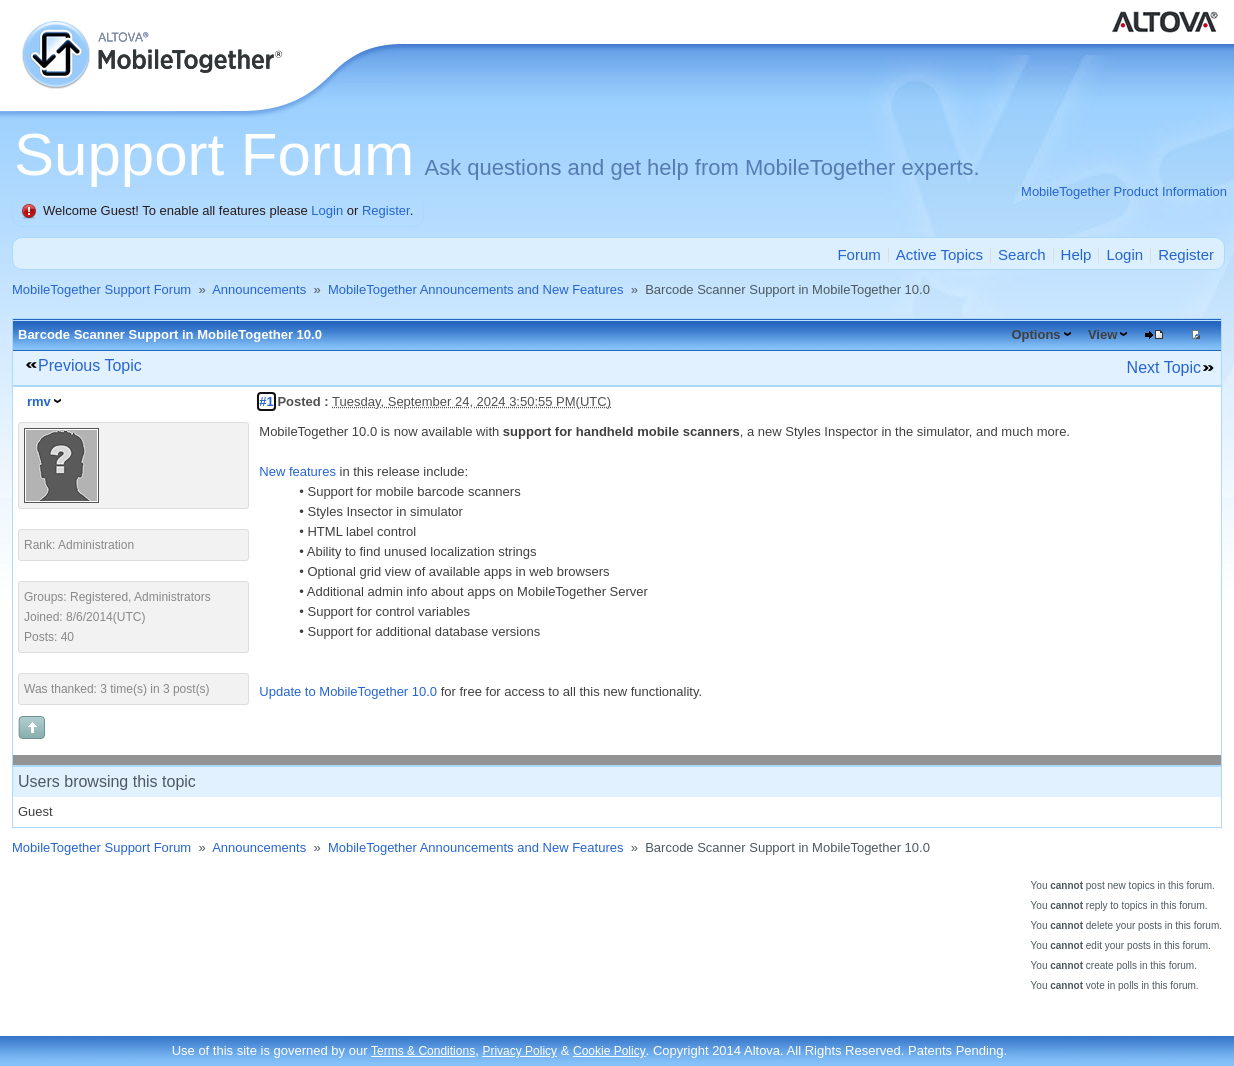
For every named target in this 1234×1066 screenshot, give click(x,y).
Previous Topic (90, 365)
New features (297, 471)
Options (1035, 334)
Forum (858, 254)
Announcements (259, 289)
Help (1076, 254)
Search (1022, 254)
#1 (266, 401)
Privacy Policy (519, 1051)
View (1102, 334)
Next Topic (1164, 367)
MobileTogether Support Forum (101, 289)
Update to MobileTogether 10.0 (348, 691)
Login (327, 210)
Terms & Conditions (423, 1051)
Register (386, 210)
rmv (39, 401)
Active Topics (939, 254)
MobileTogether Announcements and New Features (476, 289)
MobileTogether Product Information (1124, 191)
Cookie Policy (609, 1051)
